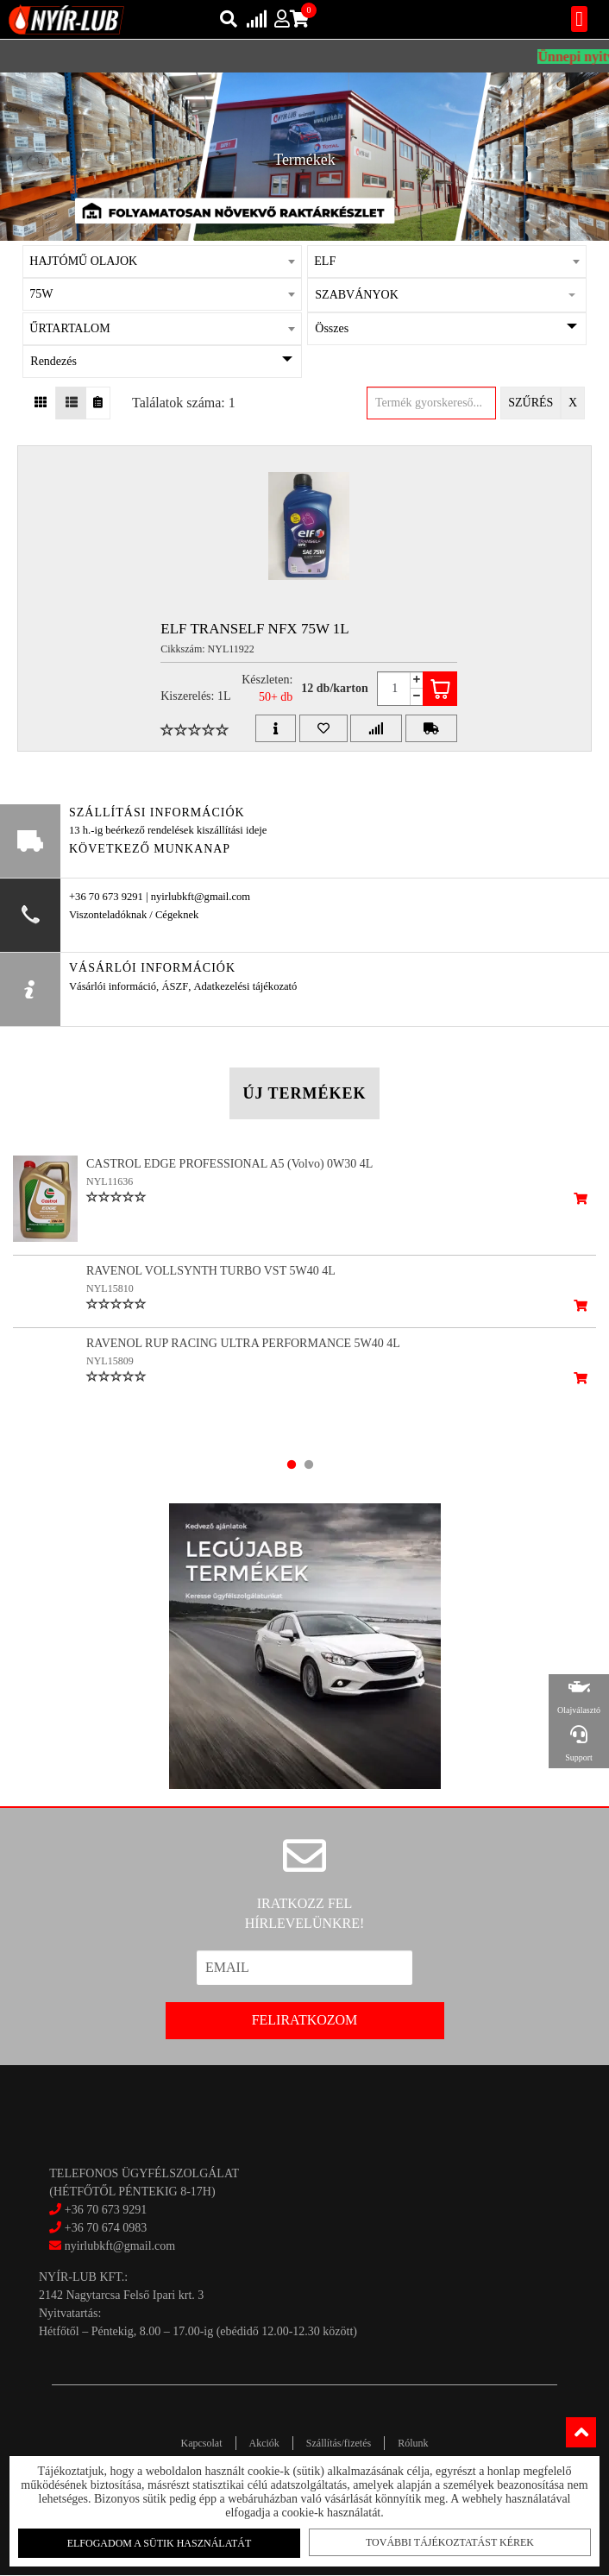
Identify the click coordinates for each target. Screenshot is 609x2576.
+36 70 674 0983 (106, 2227)
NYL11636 (109, 1181)
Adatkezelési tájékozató (245, 986)
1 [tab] (291, 1464)
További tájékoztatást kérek (445, 2541)
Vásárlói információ (112, 986)
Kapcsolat (202, 2443)
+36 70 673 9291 (106, 2209)
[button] (446, 295)
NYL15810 (110, 1288)
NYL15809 (110, 1374)
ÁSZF (174, 986)
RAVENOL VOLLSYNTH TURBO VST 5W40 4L (211, 1270)
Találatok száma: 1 (183, 402)
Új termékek (304, 1093)
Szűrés (530, 402)
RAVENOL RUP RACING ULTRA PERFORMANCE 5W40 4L (243, 1356)
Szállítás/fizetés (338, 2443)
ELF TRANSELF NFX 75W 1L (254, 628)
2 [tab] (308, 1464)
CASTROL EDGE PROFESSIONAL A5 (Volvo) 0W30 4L (229, 1163)
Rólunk (413, 2443)
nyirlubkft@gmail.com (112, 2245)
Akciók (264, 2443)
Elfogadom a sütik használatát (164, 2542)
